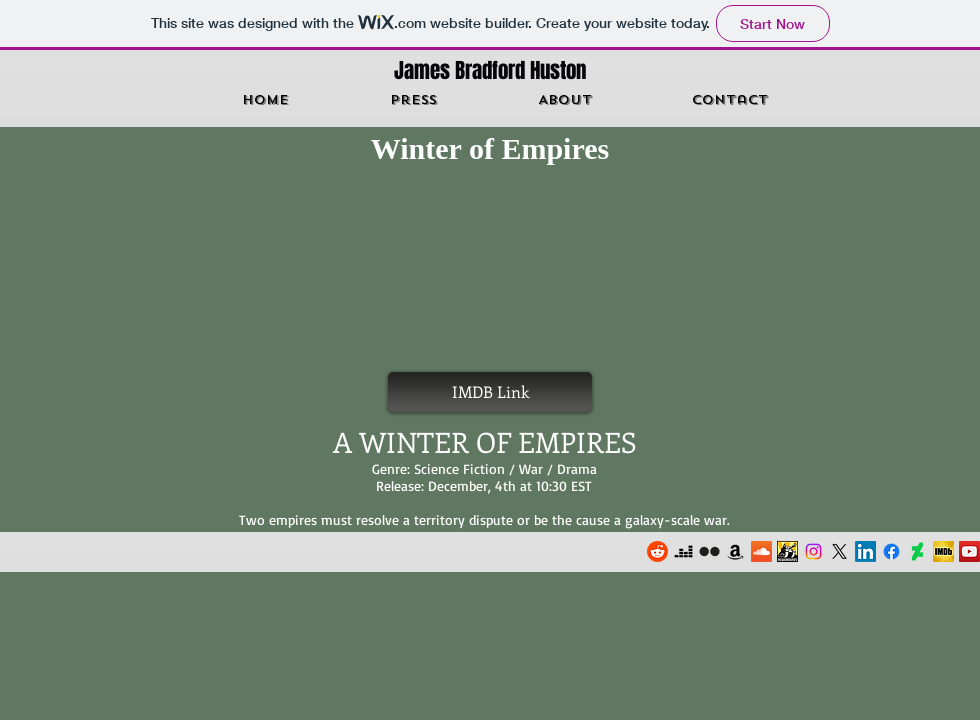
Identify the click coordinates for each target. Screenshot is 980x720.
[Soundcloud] (761, 551)
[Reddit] (657, 551)
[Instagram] (813, 551)
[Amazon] (735, 551)
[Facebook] (891, 551)
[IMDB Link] (490, 392)
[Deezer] (683, 551)
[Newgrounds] (787, 551)
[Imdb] (943, 551)
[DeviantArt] (917, 551)
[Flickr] (709, 551)
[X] (839, 551)
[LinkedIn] (865, 551)
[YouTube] (969, 551)
